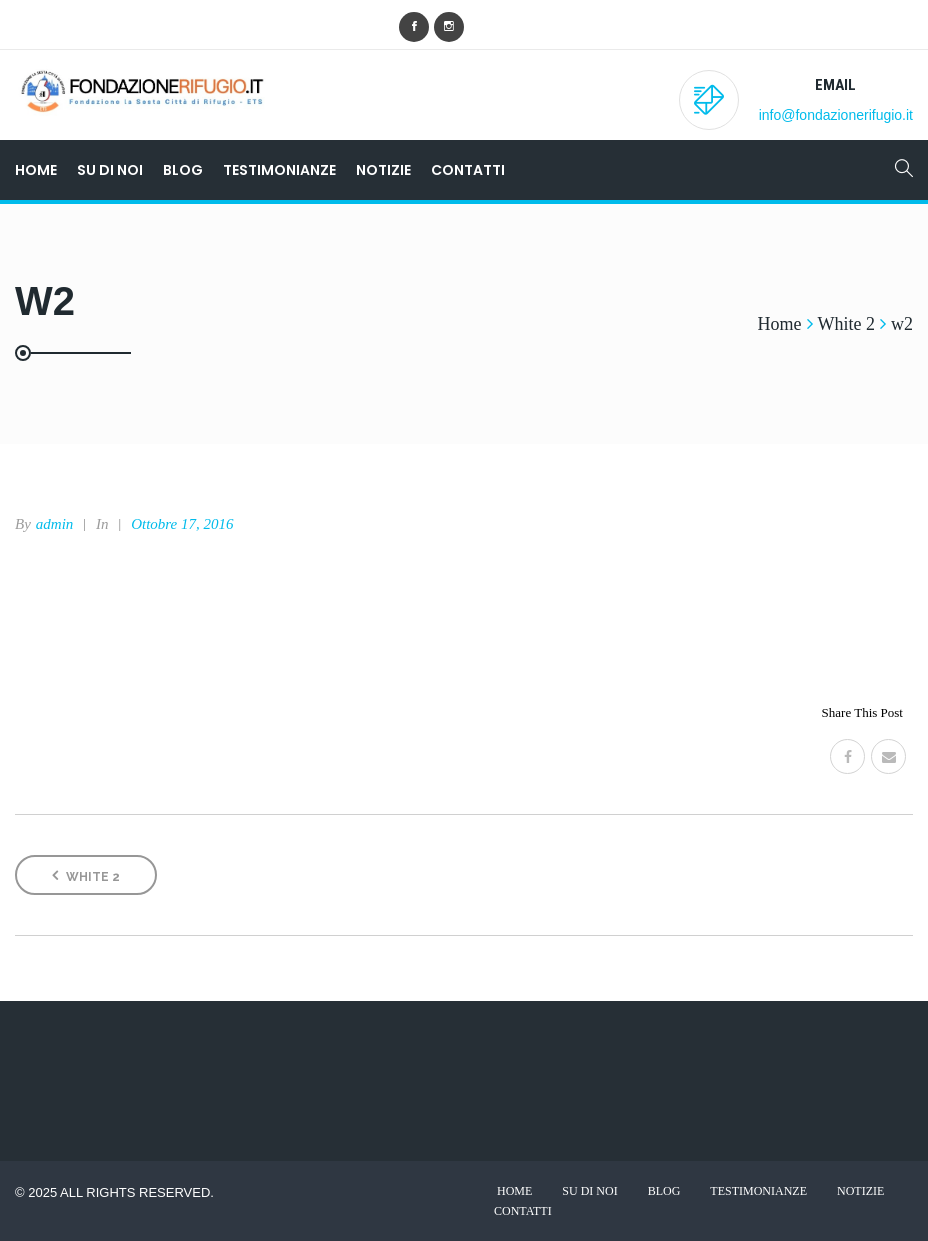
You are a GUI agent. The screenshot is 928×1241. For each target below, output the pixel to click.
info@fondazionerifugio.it (836, 115)
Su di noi (110, 170)
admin (55, 524)
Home (36, 170)
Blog (183, 170)
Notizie (383, 170)
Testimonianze (279, 170)
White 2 (86, 875)
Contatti (468, 170)
